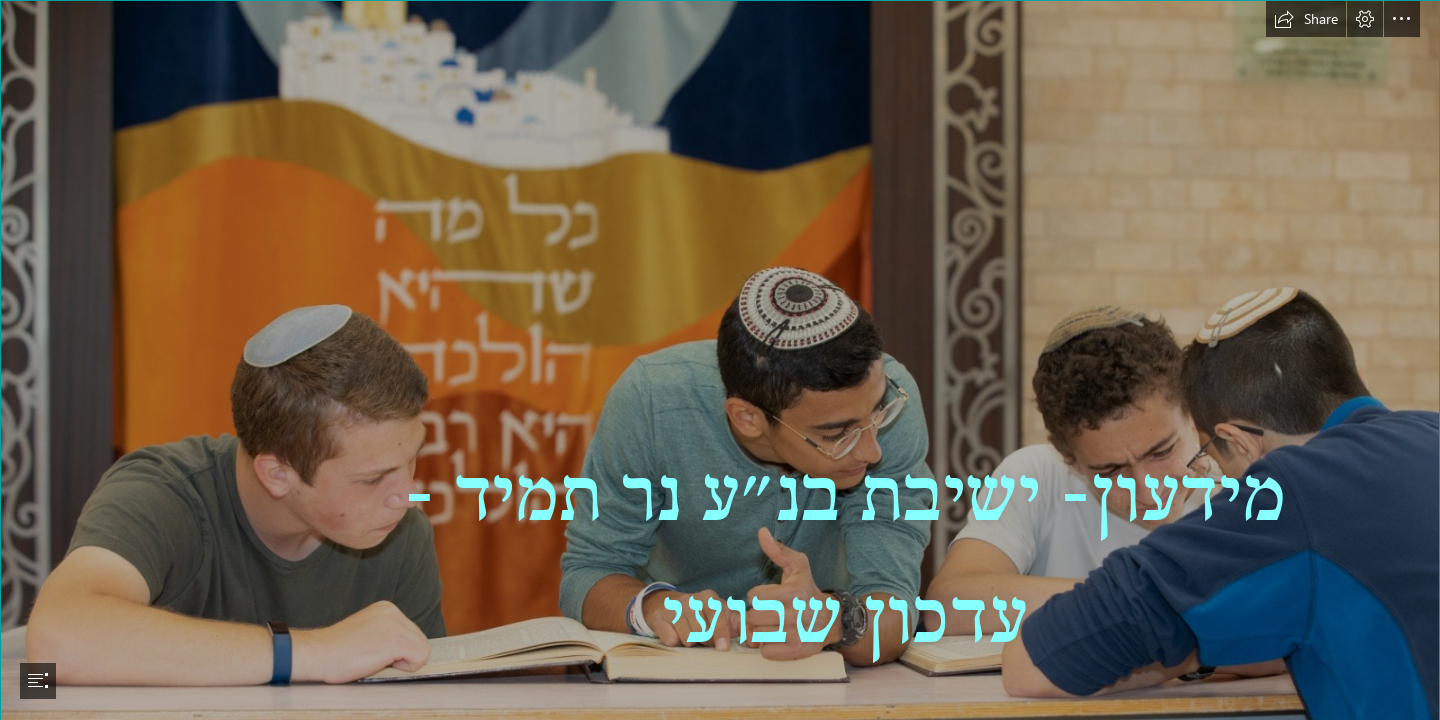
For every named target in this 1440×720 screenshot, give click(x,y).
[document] (720, 360)
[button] (1306, 19)
